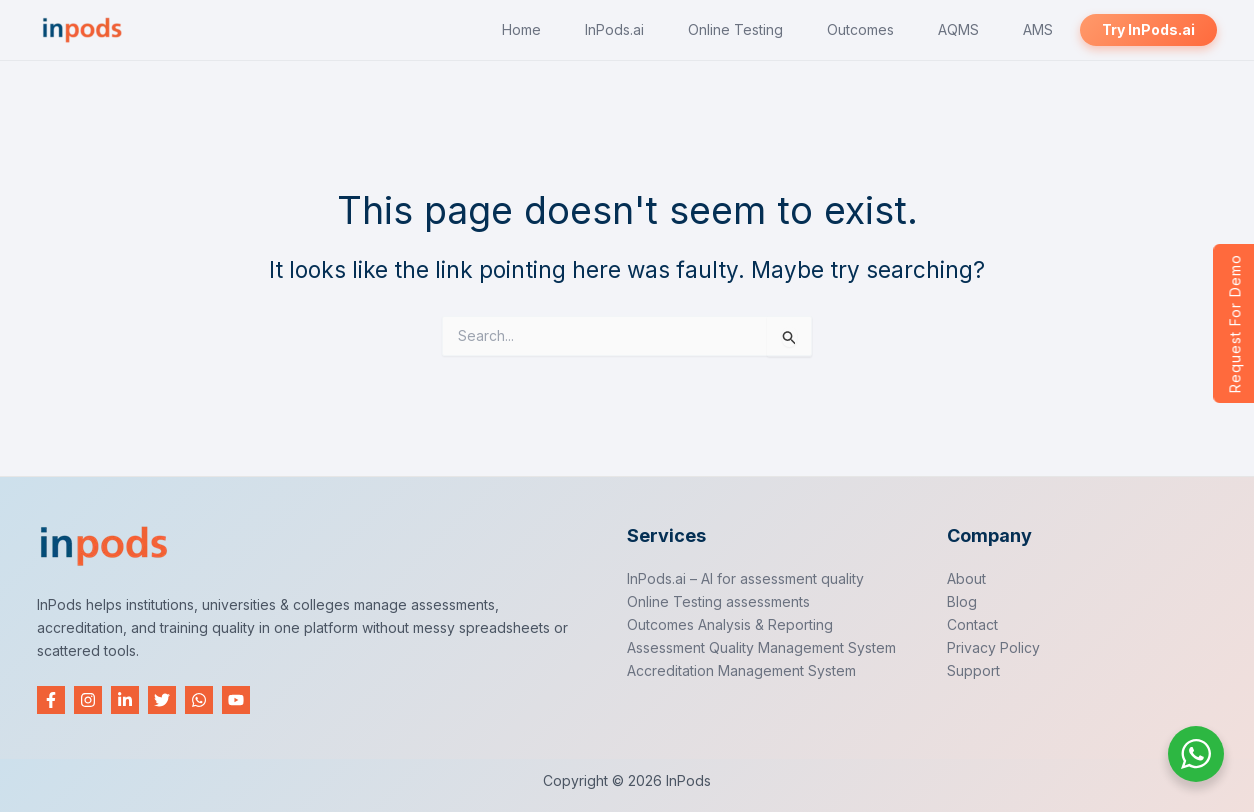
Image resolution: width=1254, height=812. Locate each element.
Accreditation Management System (741, 670)
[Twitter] (162, 700)
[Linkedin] (125, 700)
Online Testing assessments (718, 601)
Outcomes (881, 29)
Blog (962, 601)
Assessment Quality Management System (761, 647)
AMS (1047, 29)
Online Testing (762, 29)
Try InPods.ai (1151, 29)
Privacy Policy (993, 647)
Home (560, 29)
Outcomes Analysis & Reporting (730, 624)
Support (973, 670)
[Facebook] (51, 700)
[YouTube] (236, 700)
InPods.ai (647, 29)
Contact (972, 624)
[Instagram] (88, 700)
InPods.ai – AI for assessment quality (745, 578)
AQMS (973, 29)
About (966, 578)
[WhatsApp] (199, 700)
